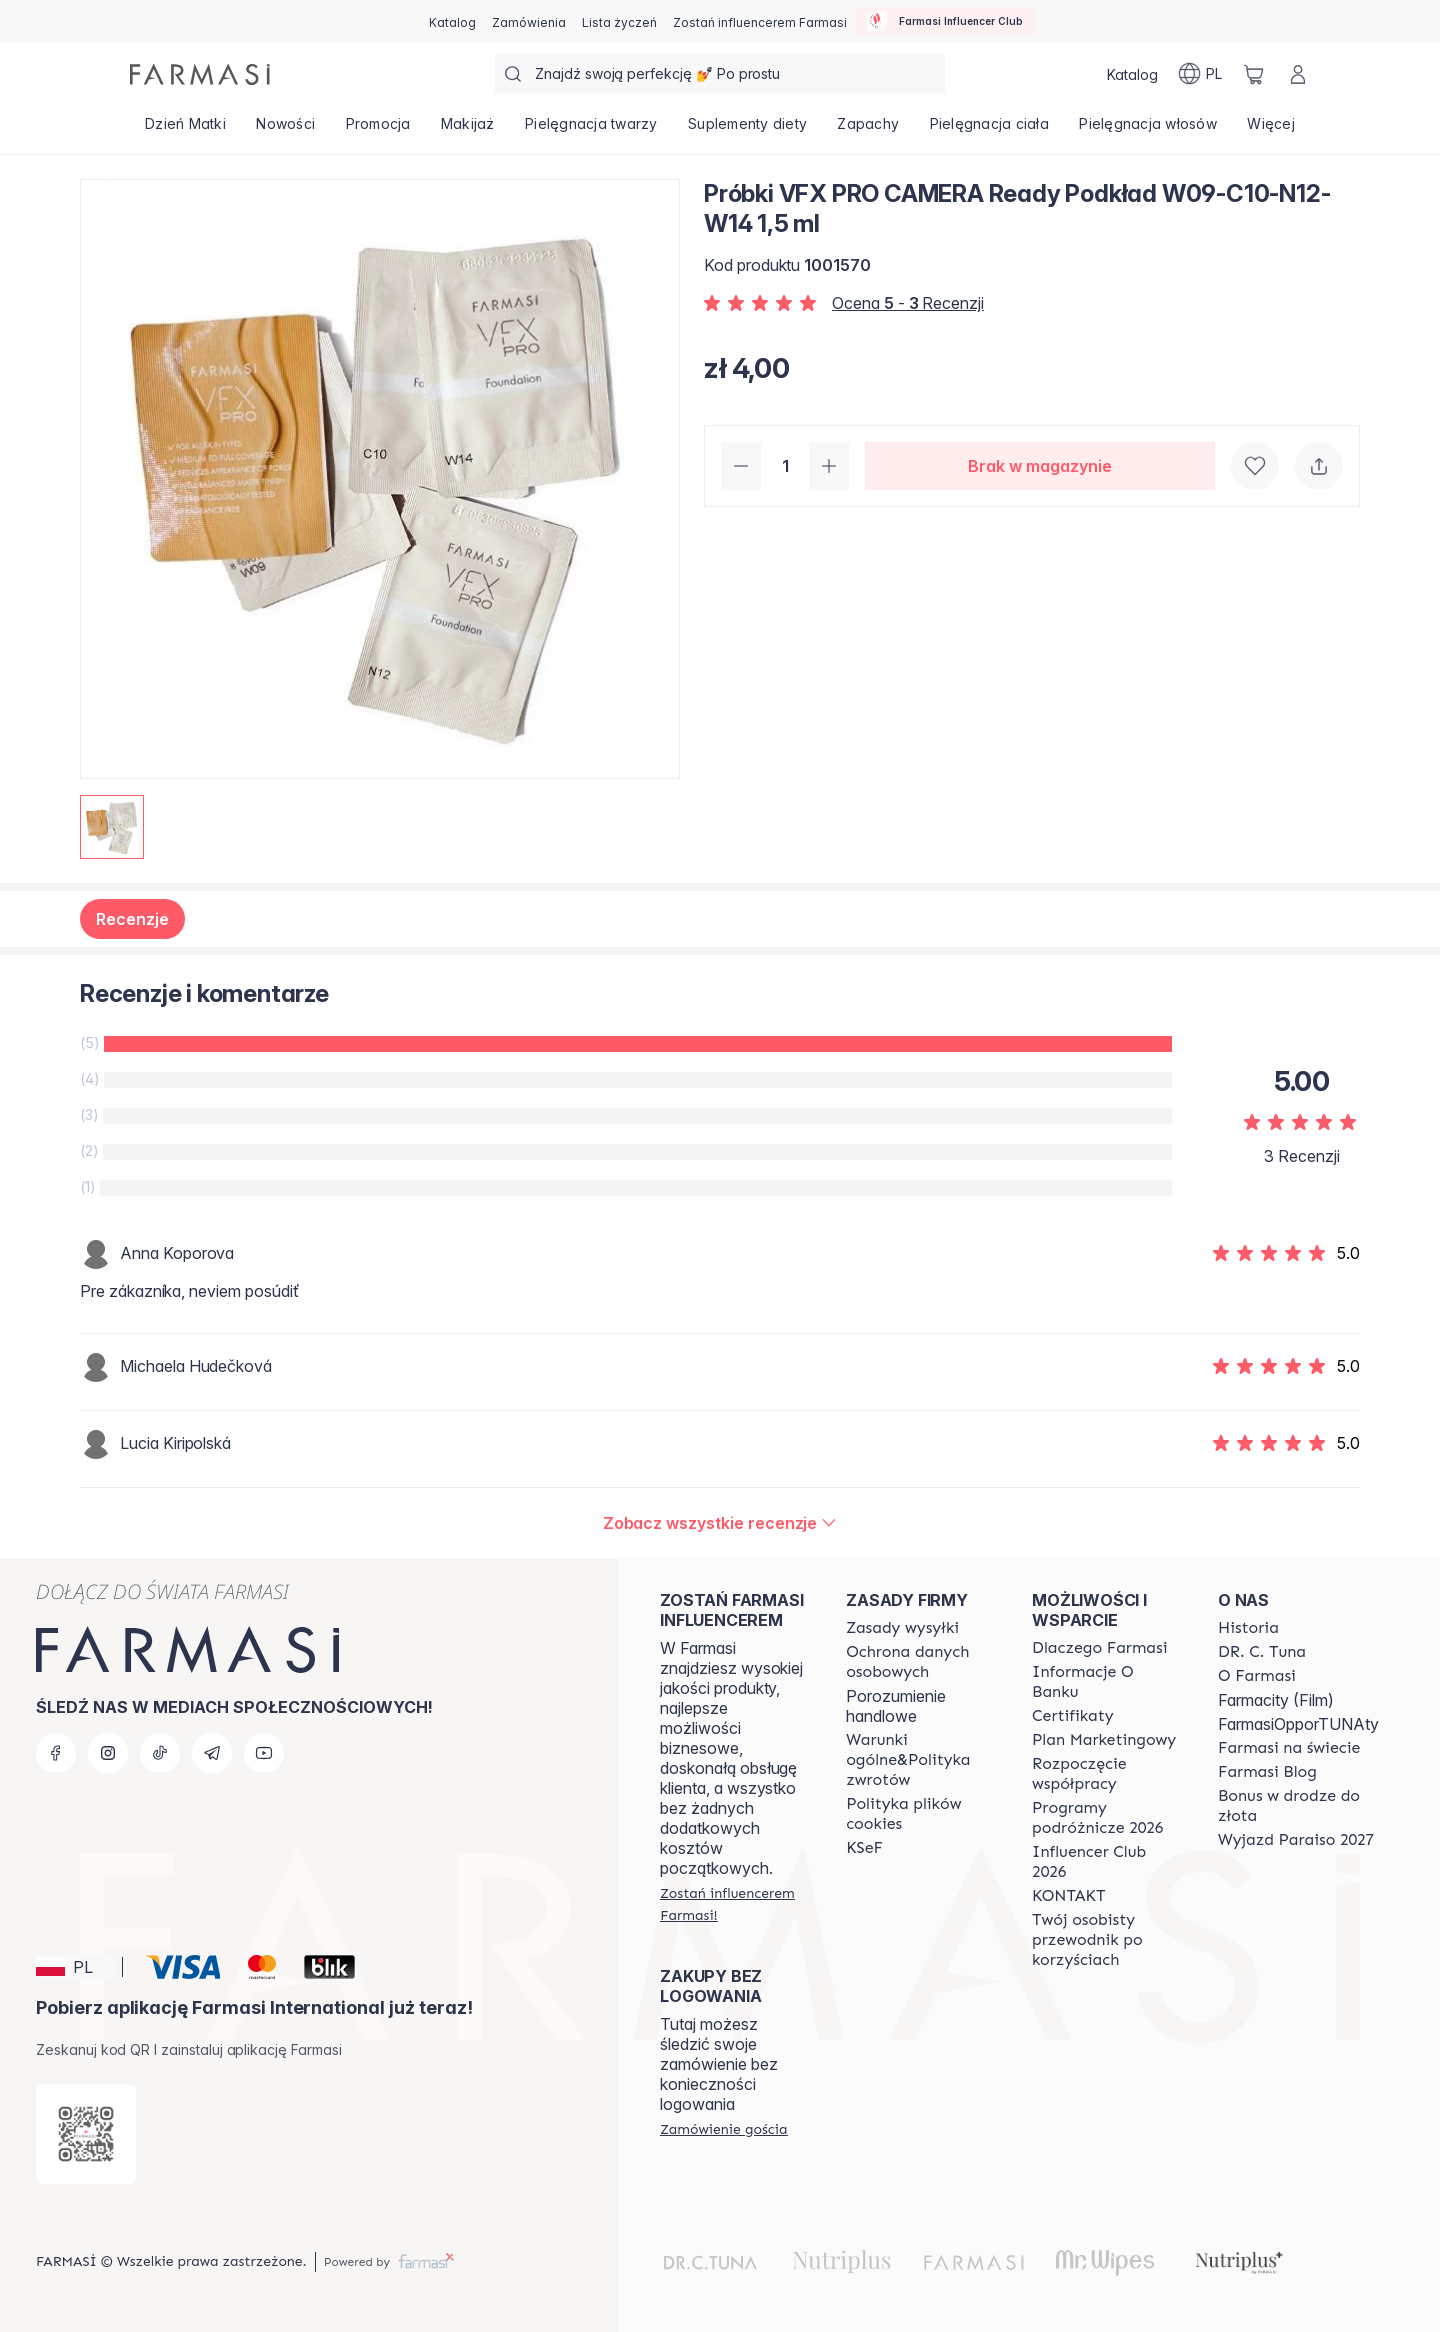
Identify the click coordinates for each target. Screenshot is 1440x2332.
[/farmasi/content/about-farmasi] (1099, 1648)
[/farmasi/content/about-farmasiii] (1257, 1676)
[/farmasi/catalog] (452, 21)
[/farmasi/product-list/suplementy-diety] (747, 130)
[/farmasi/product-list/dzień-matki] (185, 130)
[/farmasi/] (200, 74)
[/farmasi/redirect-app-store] (86, 2134)
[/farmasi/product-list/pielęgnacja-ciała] (989, 130)
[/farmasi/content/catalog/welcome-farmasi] (1107, 1940)
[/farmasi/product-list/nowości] (285, 130)
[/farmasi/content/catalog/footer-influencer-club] (1107, 1862)
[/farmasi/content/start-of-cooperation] (1107, 1774)
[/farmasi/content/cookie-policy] (921, 1814)
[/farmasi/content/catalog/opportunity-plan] (1104, 1740)
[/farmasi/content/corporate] (1289, 1748)
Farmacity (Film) (1276, 1700)
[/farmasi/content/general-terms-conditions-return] (921, 1760)
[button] (76, 1967)
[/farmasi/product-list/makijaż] (468, 130)
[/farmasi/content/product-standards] (1073, 1716)
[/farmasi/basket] (1254, 74)
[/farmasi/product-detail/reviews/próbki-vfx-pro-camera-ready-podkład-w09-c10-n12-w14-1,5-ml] (720, 1523)
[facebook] (56, 1753)
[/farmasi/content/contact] (1068, 1896)
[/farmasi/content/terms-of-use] (921, 1662)
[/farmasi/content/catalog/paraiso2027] (1296, 1840)
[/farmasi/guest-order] (723, 2129)
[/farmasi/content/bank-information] (1107, 1682)
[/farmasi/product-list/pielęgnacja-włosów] (1148, 130)
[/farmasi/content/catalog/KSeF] (864, 1848)
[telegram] (212, 1753)
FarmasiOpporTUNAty (1298, 1724)
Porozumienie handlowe (896, 1706)
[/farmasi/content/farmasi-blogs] (1267, 1772)
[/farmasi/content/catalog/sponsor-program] (1298, 1806)
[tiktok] (160, 1753)
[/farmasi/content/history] (1248, 1628)
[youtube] (264, 1753)
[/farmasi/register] (529, 21)
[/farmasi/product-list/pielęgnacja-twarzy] (591, 130)
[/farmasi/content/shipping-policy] (902, 1628)
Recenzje (132, 919)
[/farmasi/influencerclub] (945, 21)
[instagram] (108, 1753)
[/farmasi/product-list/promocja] (377, 130)
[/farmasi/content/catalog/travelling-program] (1107, 1818)
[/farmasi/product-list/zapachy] (868, 130)
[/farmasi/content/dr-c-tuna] (1262, 1652)
